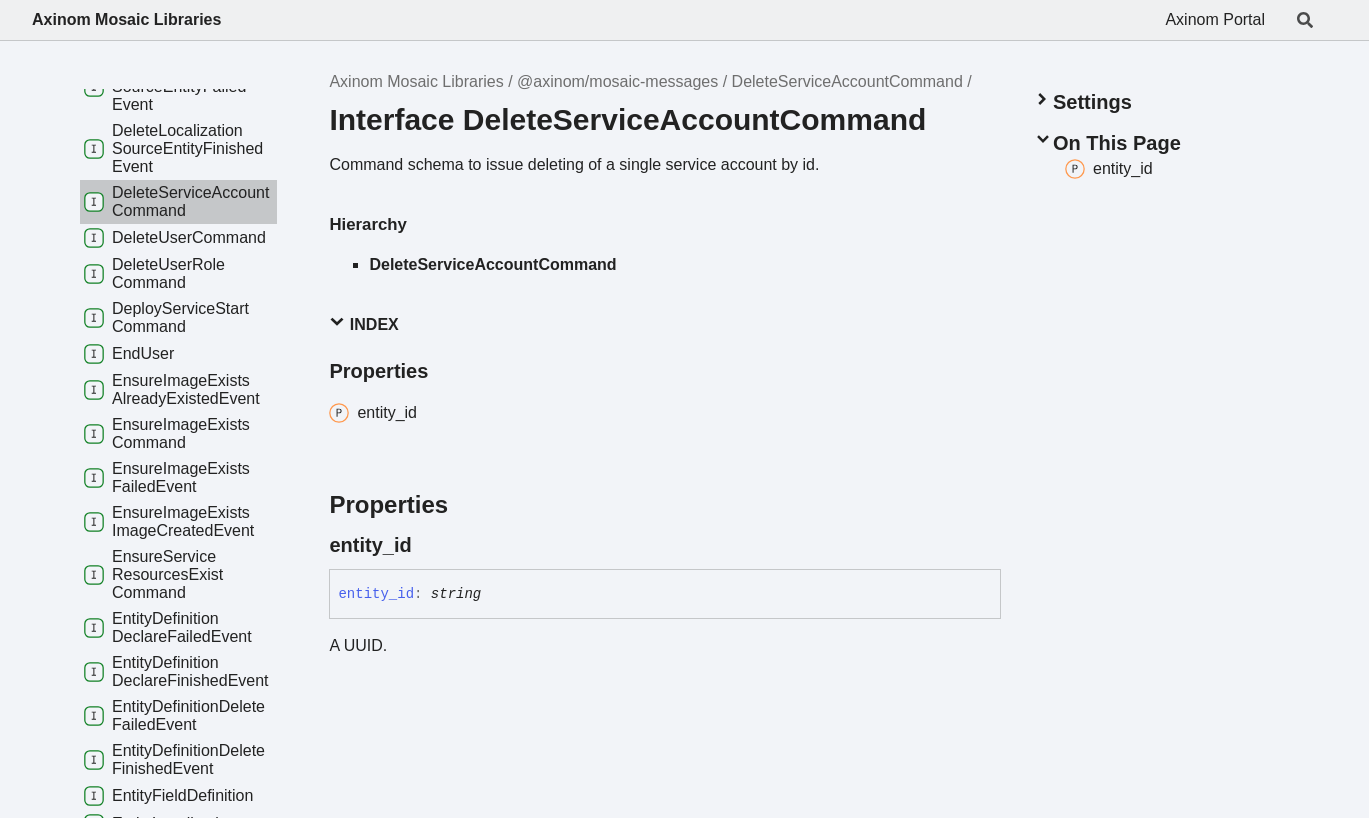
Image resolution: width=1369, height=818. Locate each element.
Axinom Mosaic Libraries (126, 19)
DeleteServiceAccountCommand (847, 81)
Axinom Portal (1215, 19)
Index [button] (363, 323)
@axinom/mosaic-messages (617, 81)
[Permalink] (430, 545)
